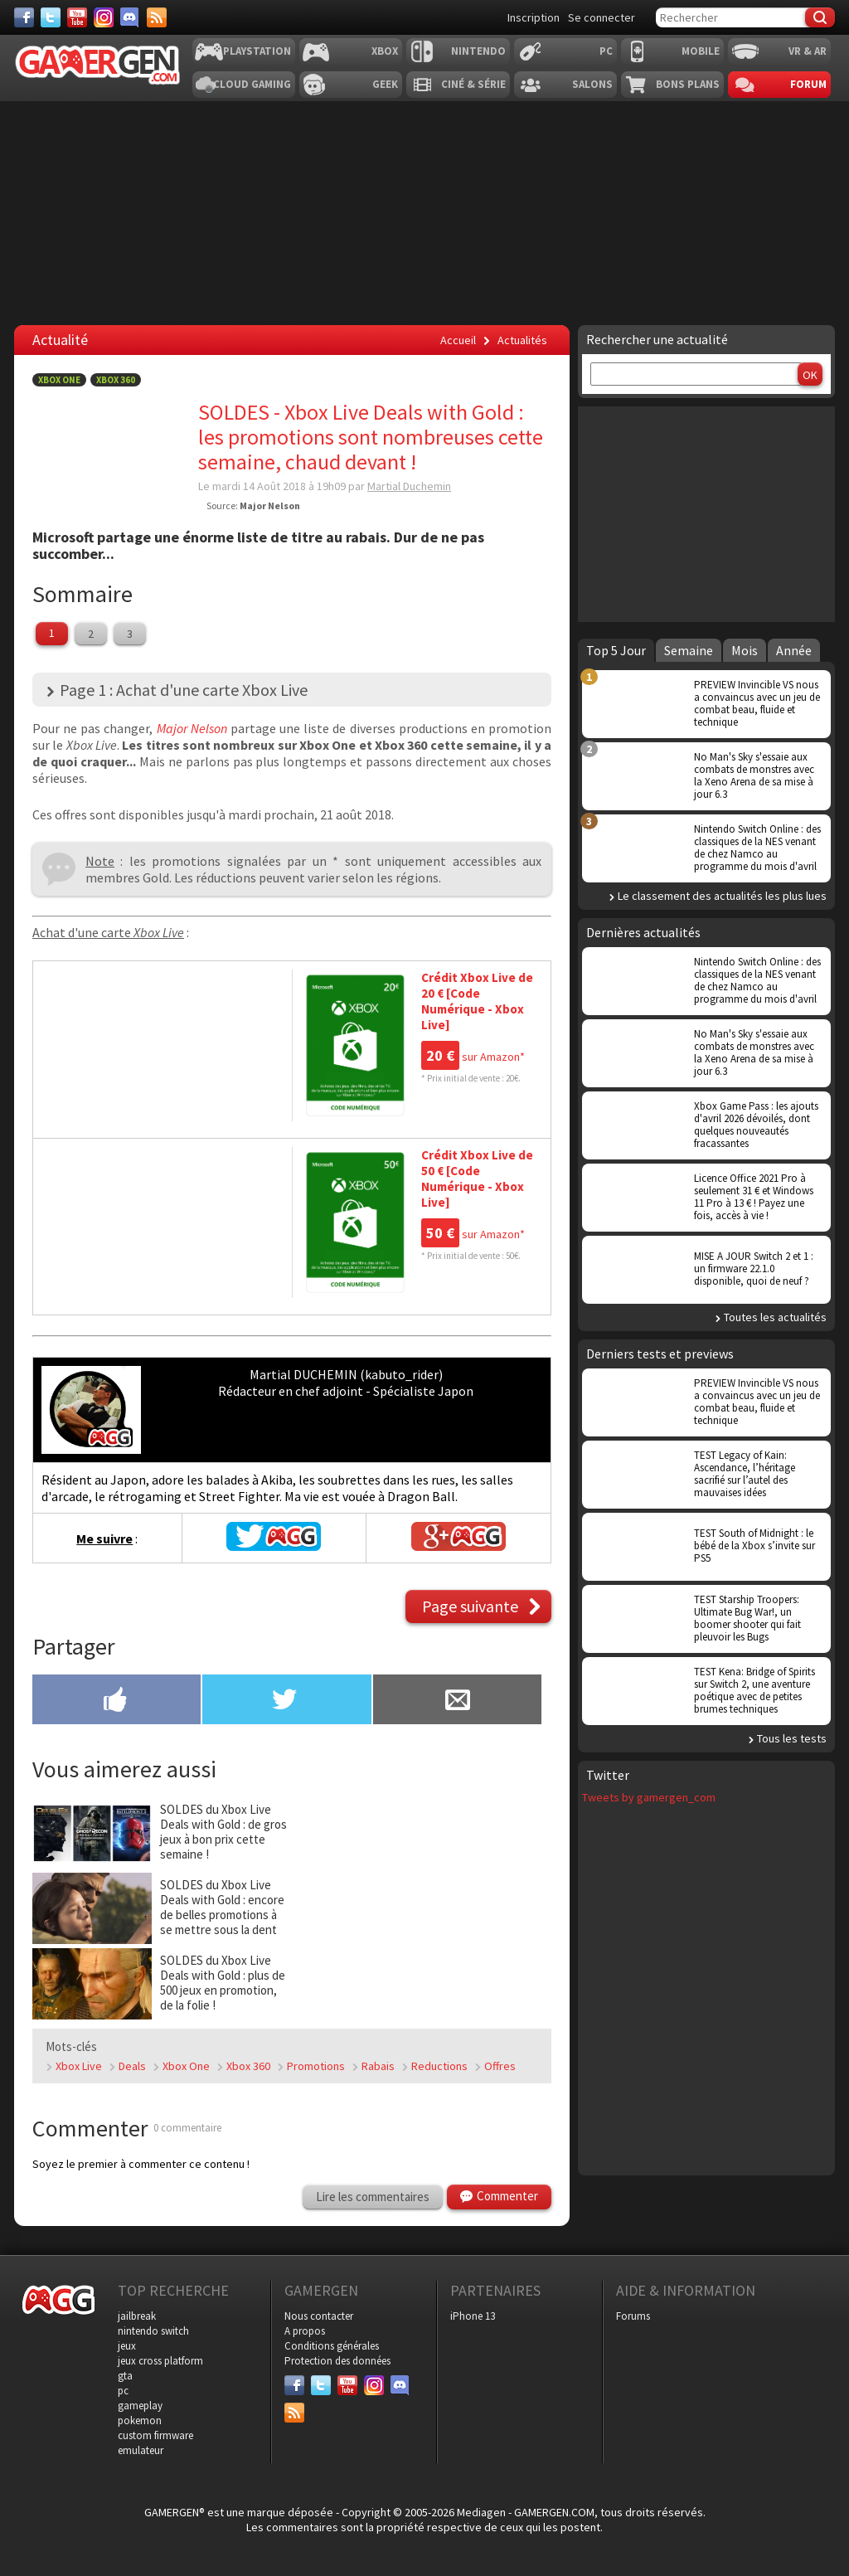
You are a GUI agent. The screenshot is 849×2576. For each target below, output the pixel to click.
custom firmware (155, 2435)
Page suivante (470, 1606)
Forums (633, 2316)
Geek (385, 84)
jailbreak (137, 2316)
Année (794, 650)
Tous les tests (792, 1738)
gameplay (140, 2406)
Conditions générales (331, 2346)
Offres (500, 2065)
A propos (304, 2331)
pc (123, 2391)
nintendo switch (153, 2331)
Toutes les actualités (775, 1317)
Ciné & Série (473, 84)
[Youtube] (77, 17)
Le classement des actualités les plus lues (722, 895)
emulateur (140, 2450)
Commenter (507, 2196)
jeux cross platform (160, 2361)
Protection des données (337, 2361)
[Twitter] (51, 17)
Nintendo (478, 51)
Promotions (316, 2065)
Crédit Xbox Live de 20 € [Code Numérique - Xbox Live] (477, 1001)
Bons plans (688, 84)
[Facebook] (24, 17)
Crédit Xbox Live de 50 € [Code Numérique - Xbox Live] (477, 1178)
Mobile (701, 51)
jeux (127, 2346)
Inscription (533, 17)
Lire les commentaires (372, 2196)
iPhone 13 (472, 2316)
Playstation (257, 51)
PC (606, 51)
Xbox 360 (115, 380)
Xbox (384, 51)
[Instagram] (104, 17)
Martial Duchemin (409, 486)
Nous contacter (318, 2316)
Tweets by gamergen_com (649, 1797)
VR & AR (807, 51)
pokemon (140, 2420)
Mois (744, 650)
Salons (592, 84)
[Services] (157, 17)
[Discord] (130, 17)
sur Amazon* (473, 1056)
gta (125, 2376)
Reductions (439, 2065)
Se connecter (601, 17)
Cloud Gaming (252, 84)
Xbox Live (79, 2065)
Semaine (688, 650)
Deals (132, 2065)
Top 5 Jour (616, 650)
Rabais (378, 2065)
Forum (808, 84)
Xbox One (59, 380)
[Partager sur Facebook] (116, 1701)
